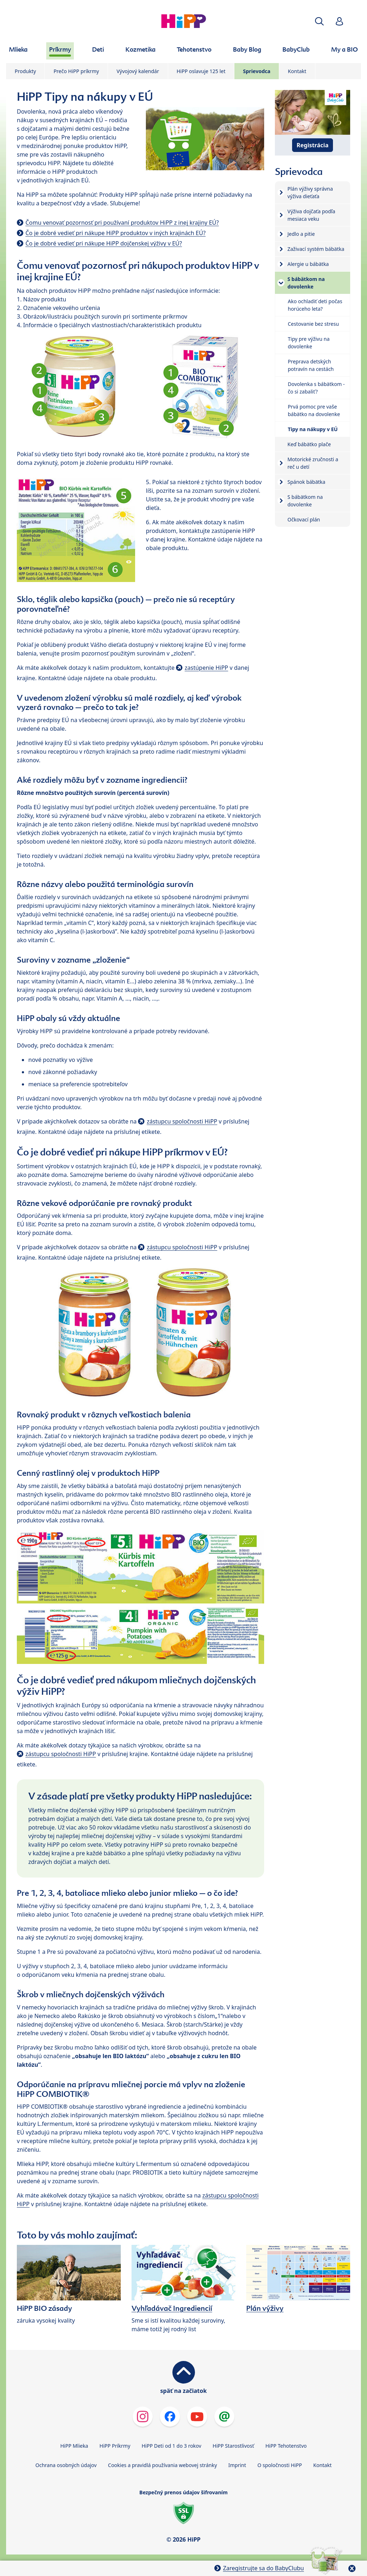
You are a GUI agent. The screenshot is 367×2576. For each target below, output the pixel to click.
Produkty (25, 71)
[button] (319, 21)
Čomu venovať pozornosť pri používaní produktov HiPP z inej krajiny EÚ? (122, 222)
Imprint (237, 2465)
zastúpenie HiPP (206, 668)
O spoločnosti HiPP (279, 2465)
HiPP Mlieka (74, 2445)
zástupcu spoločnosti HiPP (182, 1121)
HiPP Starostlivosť (233, 2445)
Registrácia (313, 145)
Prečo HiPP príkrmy (76, 71)
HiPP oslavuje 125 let (201, 71)
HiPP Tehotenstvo (285, 2445)
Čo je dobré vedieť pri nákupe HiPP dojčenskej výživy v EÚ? (103, 243)
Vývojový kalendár (137, 71)
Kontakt (297, 71)
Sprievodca (256, 71)
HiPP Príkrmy (115, 2445)
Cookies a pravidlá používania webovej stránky (162, 2465)
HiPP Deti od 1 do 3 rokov (171, 2445)
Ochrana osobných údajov (66, 2465)
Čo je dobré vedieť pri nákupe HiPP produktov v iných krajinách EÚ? (115, 233)
